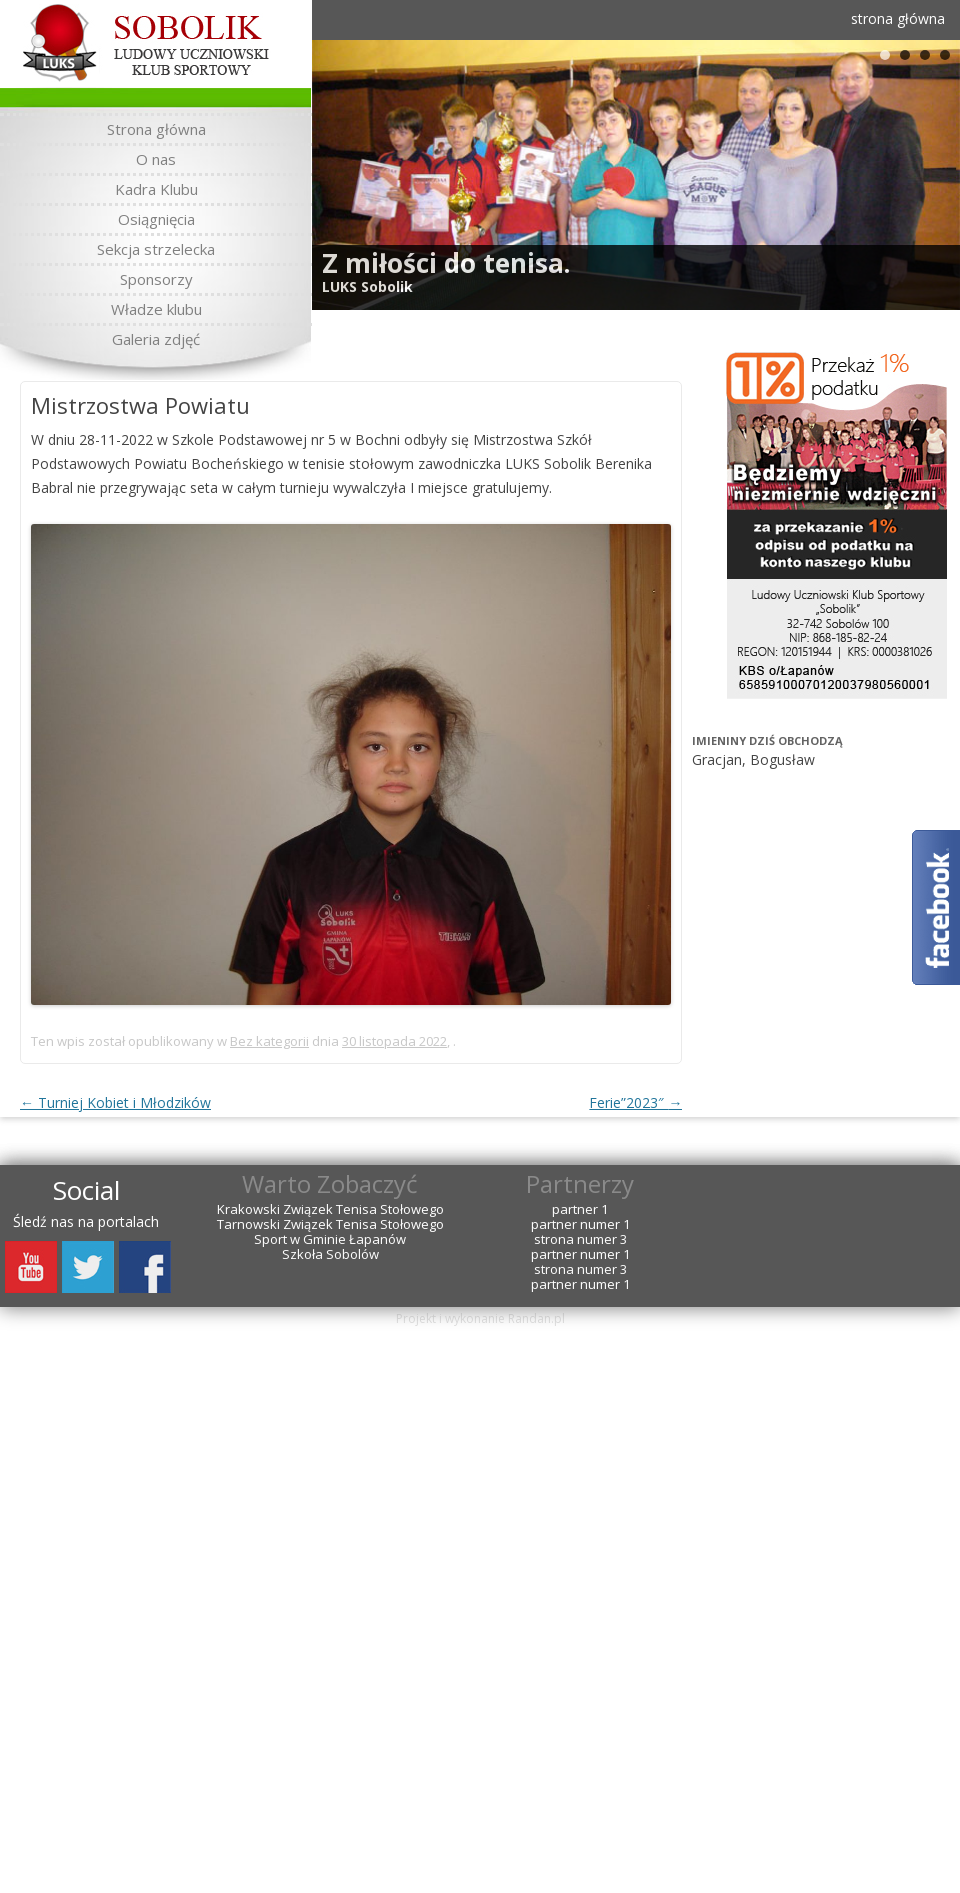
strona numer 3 (580, 1239)
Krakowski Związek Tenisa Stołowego (330, 1209)
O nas (156, 159)
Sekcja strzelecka (156, 249)
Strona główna (156, 129)
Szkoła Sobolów (330, 1254)
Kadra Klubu (156, 189)
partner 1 (580, 1209)
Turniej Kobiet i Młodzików (115, 1102)
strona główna (898, 18)
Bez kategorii (269, 1041)
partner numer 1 (580, 1224)
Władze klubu (156, 309)
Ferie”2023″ (635, 1102)
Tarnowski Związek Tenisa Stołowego (330, 1224)
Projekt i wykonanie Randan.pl (480, 1318)
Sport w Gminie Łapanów (330, 1239)
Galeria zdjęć (156, 339)
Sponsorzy (156, 279)
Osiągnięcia (156, 219)
